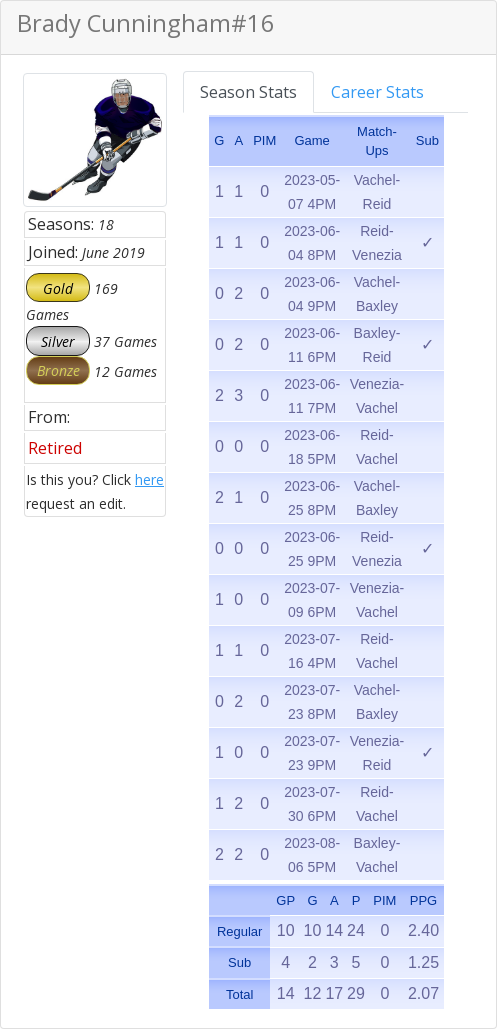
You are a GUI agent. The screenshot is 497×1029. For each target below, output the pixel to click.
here (149, 479)
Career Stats (377, 92)
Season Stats (248, 92)
